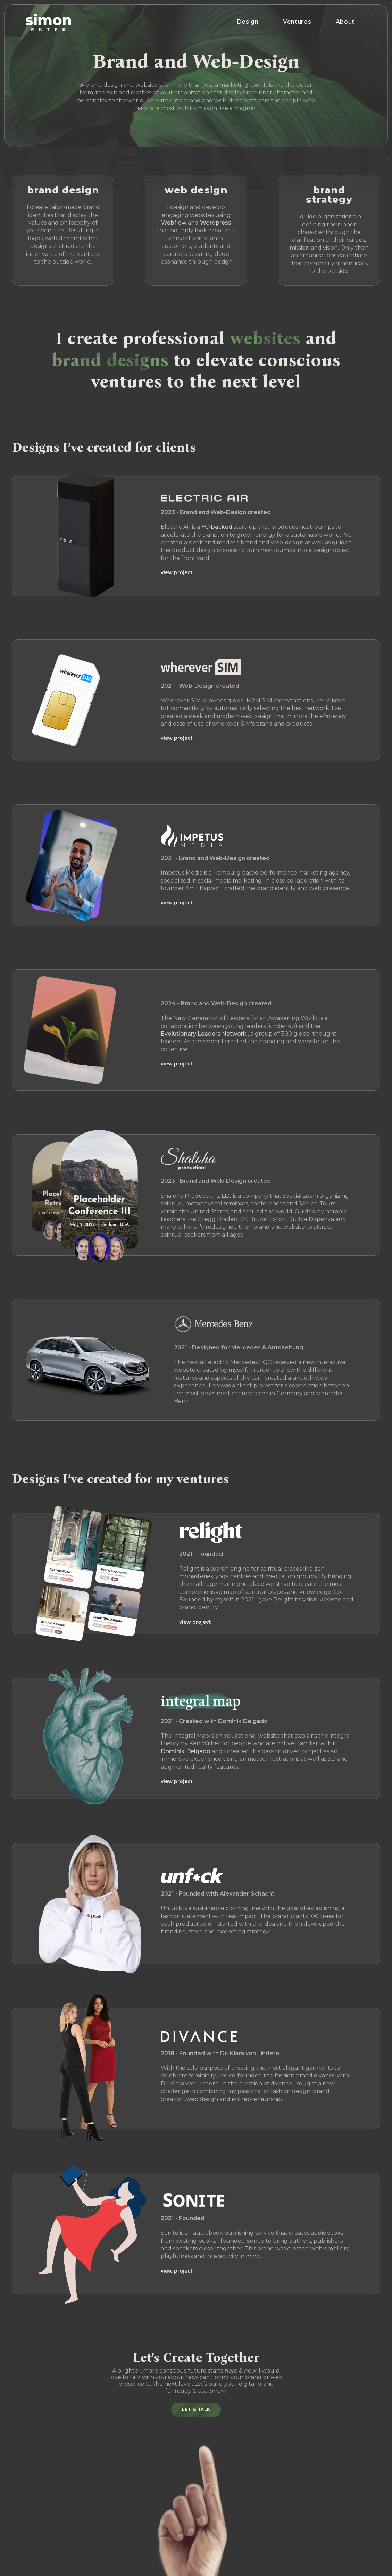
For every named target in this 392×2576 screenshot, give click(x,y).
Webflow (173, 222)
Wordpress (215, 222)
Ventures (297, 21)
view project (177, 572)
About (345, 21)
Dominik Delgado (185, 1751)
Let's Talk (196, 2409)
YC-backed (216, 527)
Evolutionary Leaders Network (204, 1033)
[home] (48, 22)
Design (248, 21)
